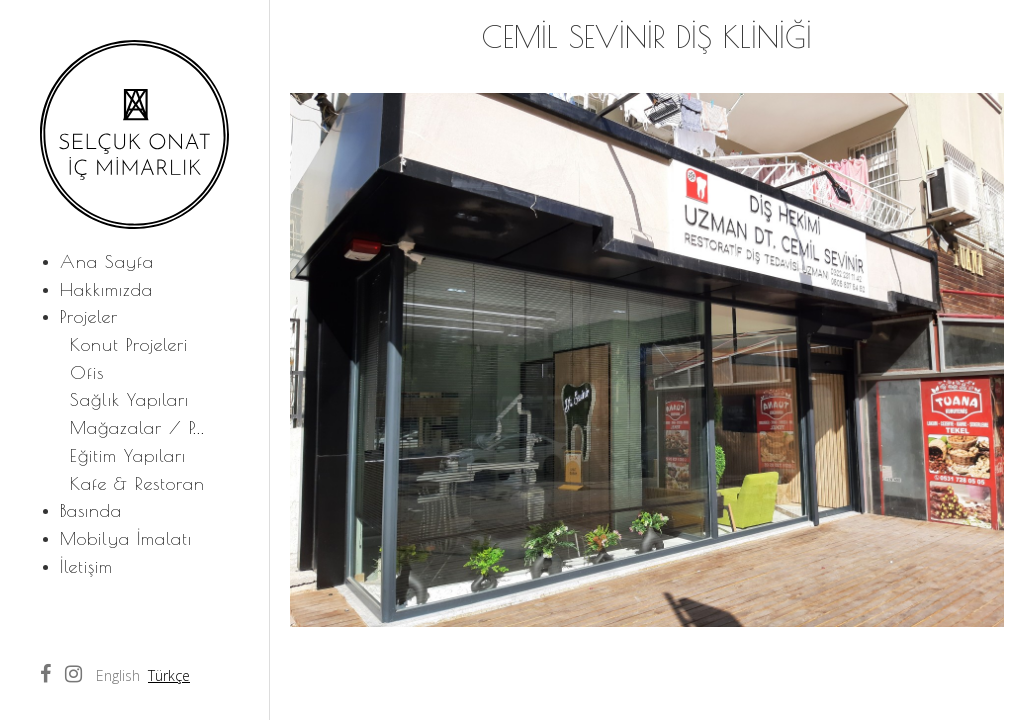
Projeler (89, 316)
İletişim (86, 566)
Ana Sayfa (107, 261)
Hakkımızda (106, 289)
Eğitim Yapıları (128, 455)
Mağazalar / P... (137, 427)
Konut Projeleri (129, 344)
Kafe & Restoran (137, 483)
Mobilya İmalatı (126, 538)
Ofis (87, 372)
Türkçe (169, 675)
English (118, 675)
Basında (91, 510)
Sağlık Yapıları (129, 399)
